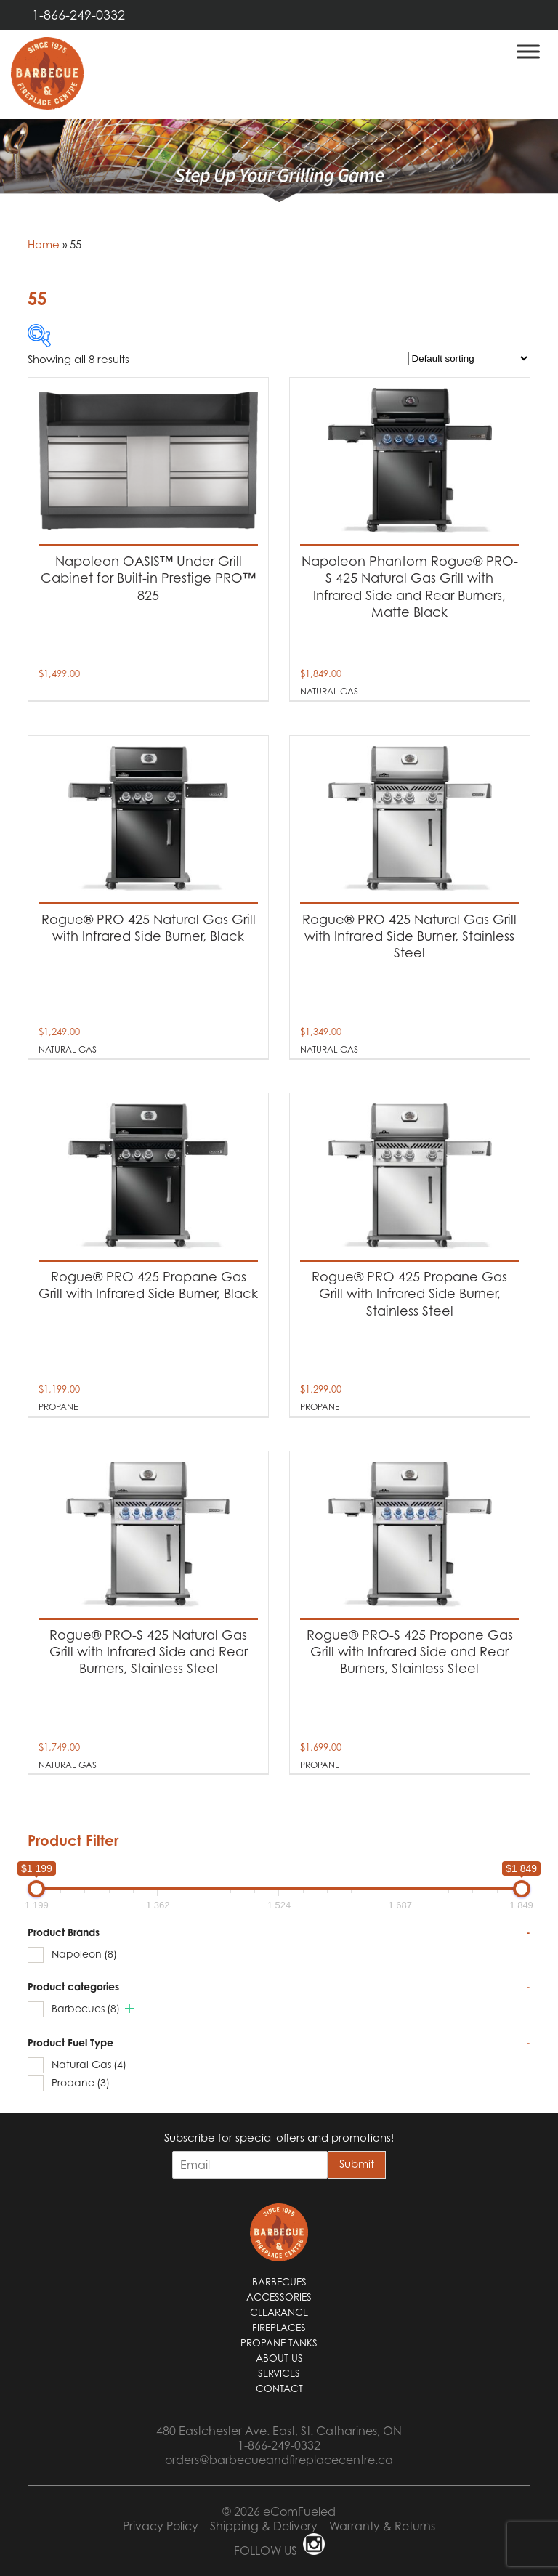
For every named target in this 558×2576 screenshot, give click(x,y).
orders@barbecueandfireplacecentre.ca (279, 2460)
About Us (279, 2358)
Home (44, 244)
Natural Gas (89, 2064)
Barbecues (86, 2008)
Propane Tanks (279, 2343)
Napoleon (84, 1954)
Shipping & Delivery (264, 2526)
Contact (279, 2388)
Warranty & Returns (382, 2526)
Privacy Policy (160, 2526)
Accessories (279, 2297)
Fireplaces (279, 2327)
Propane (81, 2082)
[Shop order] (469, 358)
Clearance (279, 2312)
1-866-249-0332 (78, 15)
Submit (356, 2163)
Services (279, 2373)
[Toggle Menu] (528, 51)
